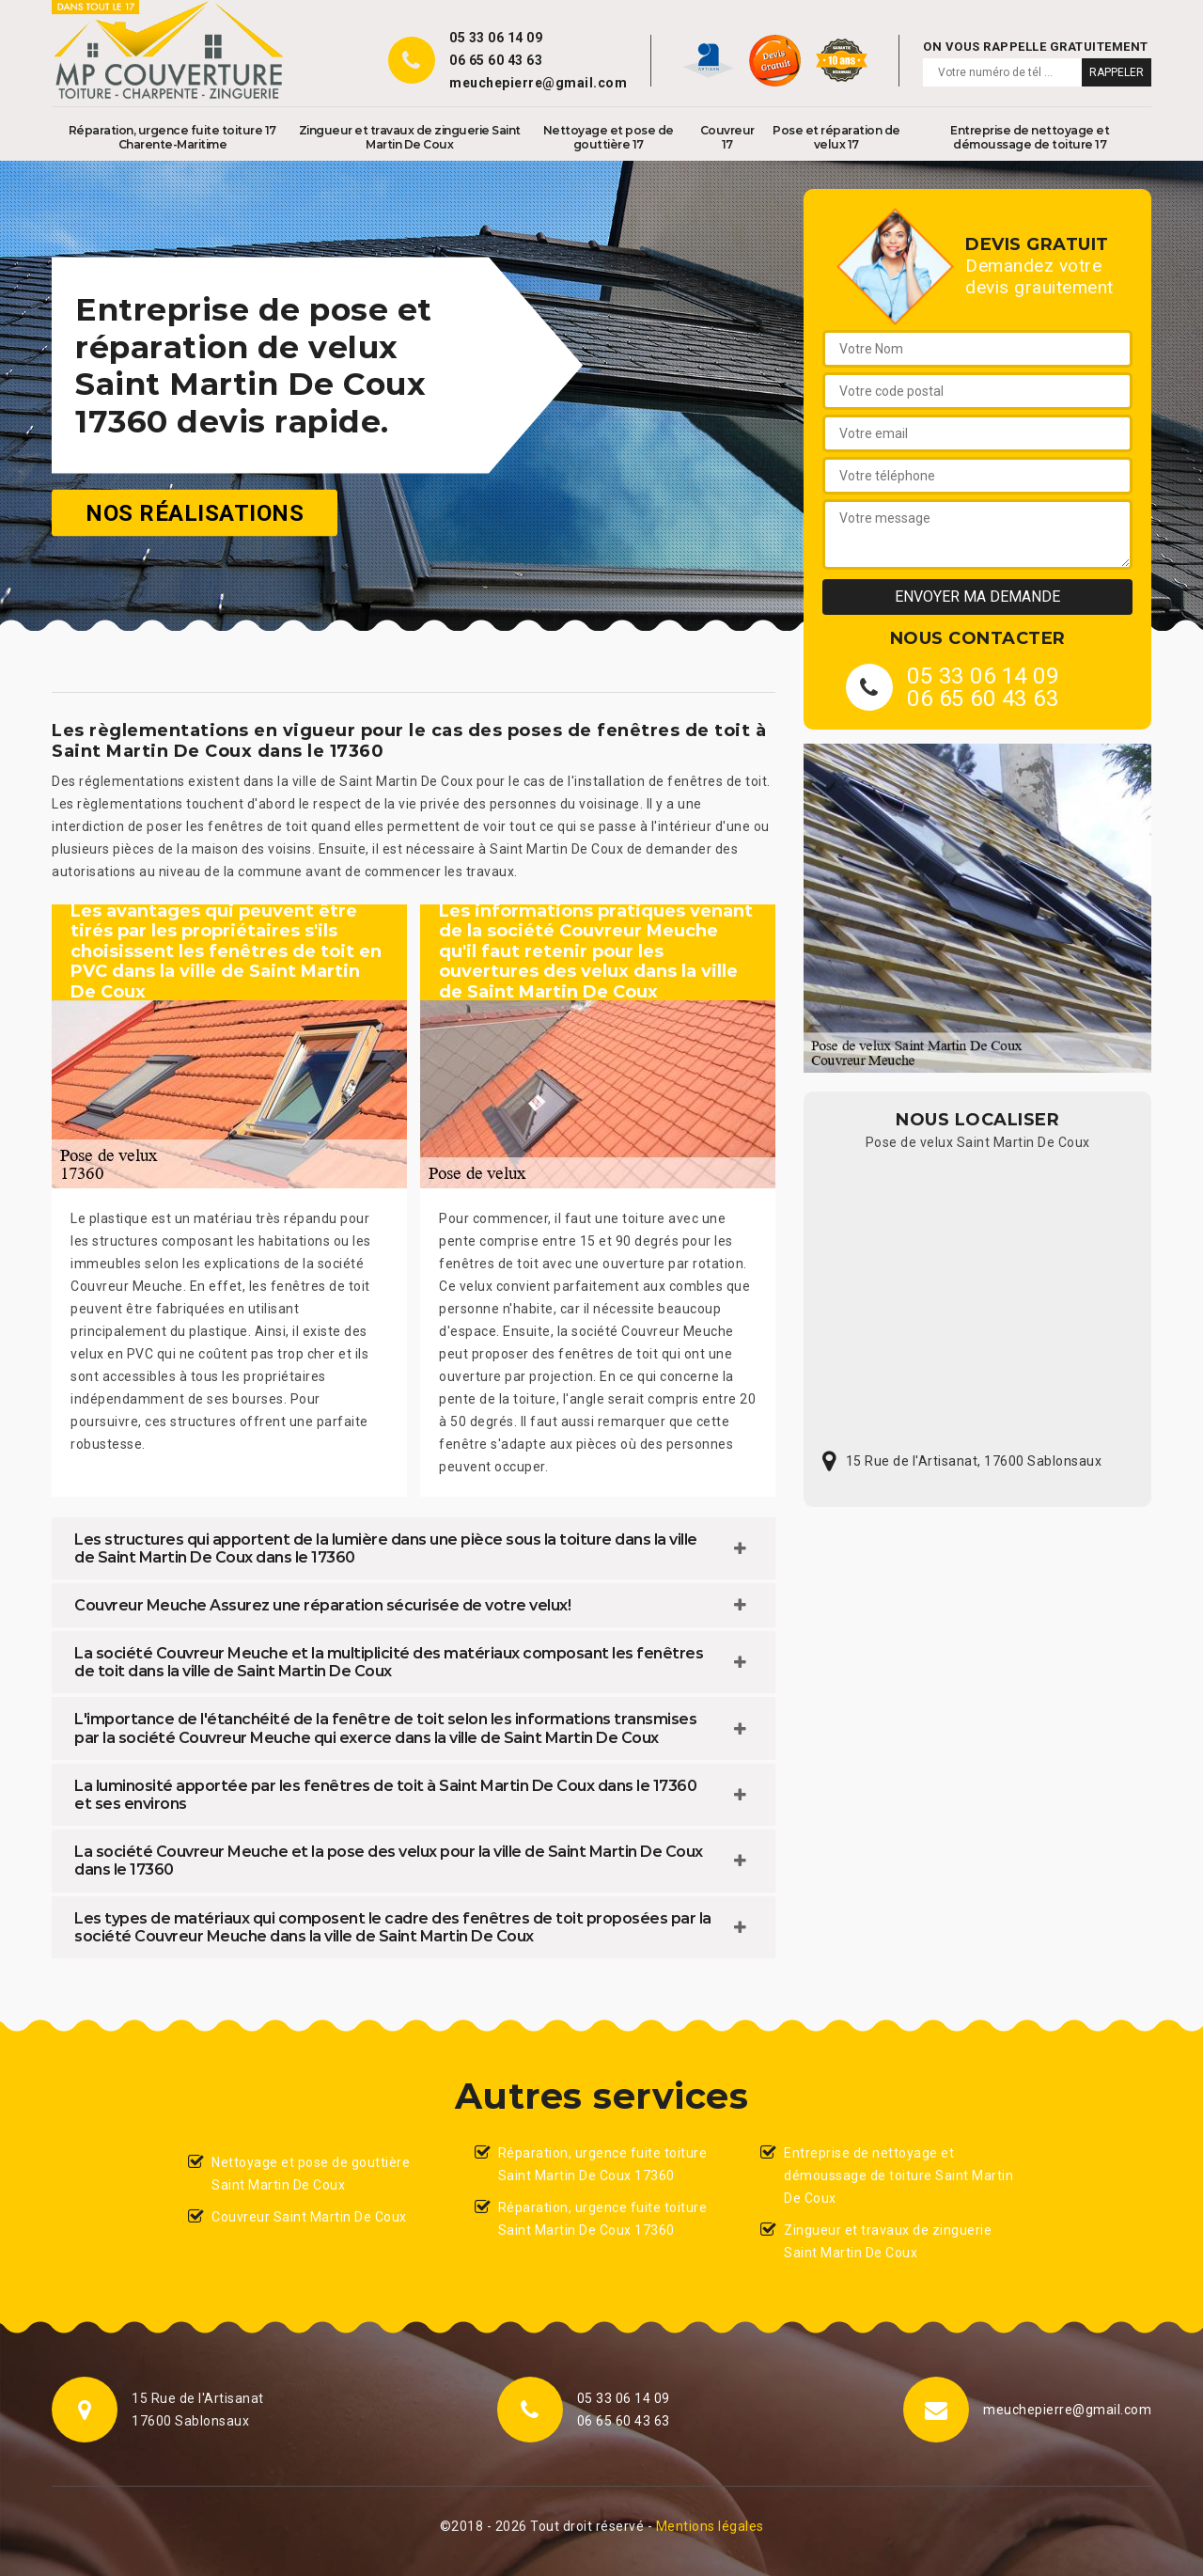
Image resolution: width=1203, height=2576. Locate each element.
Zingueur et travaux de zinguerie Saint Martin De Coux (410, 137)
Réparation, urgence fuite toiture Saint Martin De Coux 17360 (603, 2164)
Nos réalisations (195, 513)
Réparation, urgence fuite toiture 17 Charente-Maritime (172, 137)
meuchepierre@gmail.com (538, 82)
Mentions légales (710, 2526)
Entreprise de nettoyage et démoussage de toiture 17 (1029, 137)
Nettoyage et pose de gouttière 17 (608, 137)
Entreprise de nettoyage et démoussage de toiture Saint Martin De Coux (898, 2175)
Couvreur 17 (727, 137)
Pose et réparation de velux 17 (836, 137)
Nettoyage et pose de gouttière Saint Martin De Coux (310, 2173)
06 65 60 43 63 (495, 60)
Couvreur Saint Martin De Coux (309, 2216)
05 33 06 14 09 (495, 37)
